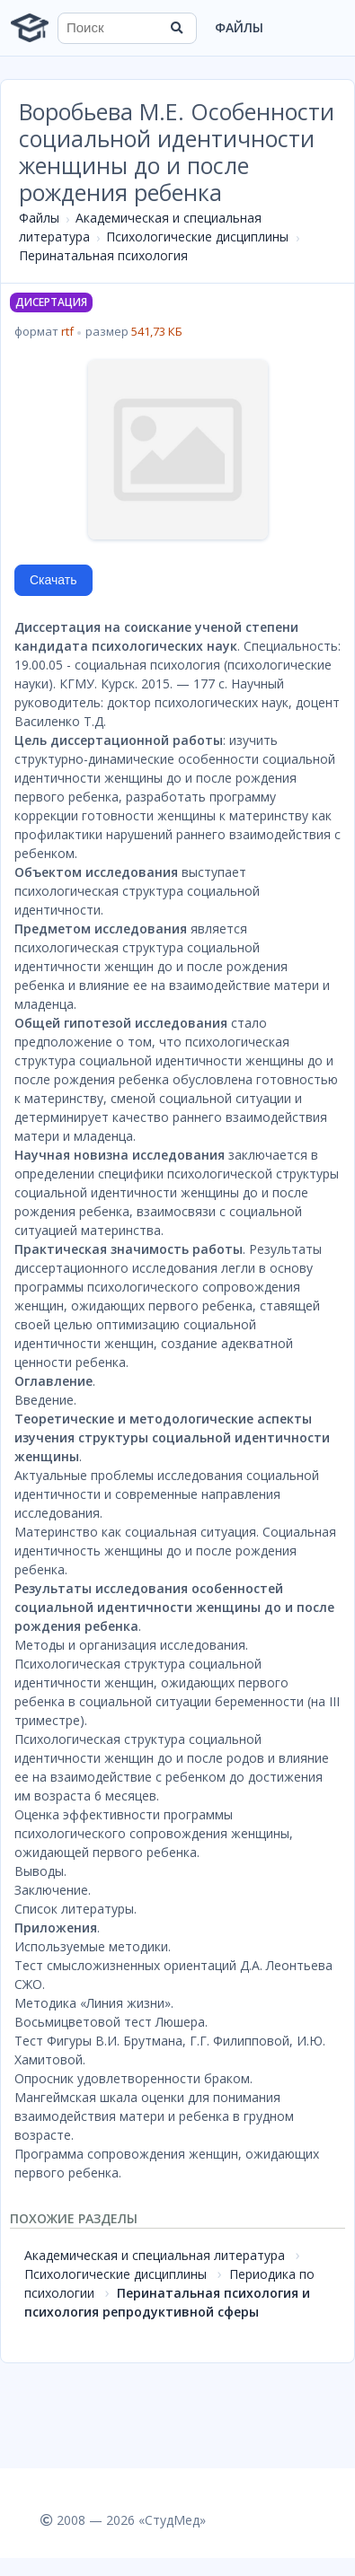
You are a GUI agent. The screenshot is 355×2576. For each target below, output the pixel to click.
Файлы (239, 27)
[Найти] (177, 27)
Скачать (53, 580)
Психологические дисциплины (197, 236)
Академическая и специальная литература (154, 2255)
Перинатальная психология (103, 255)
